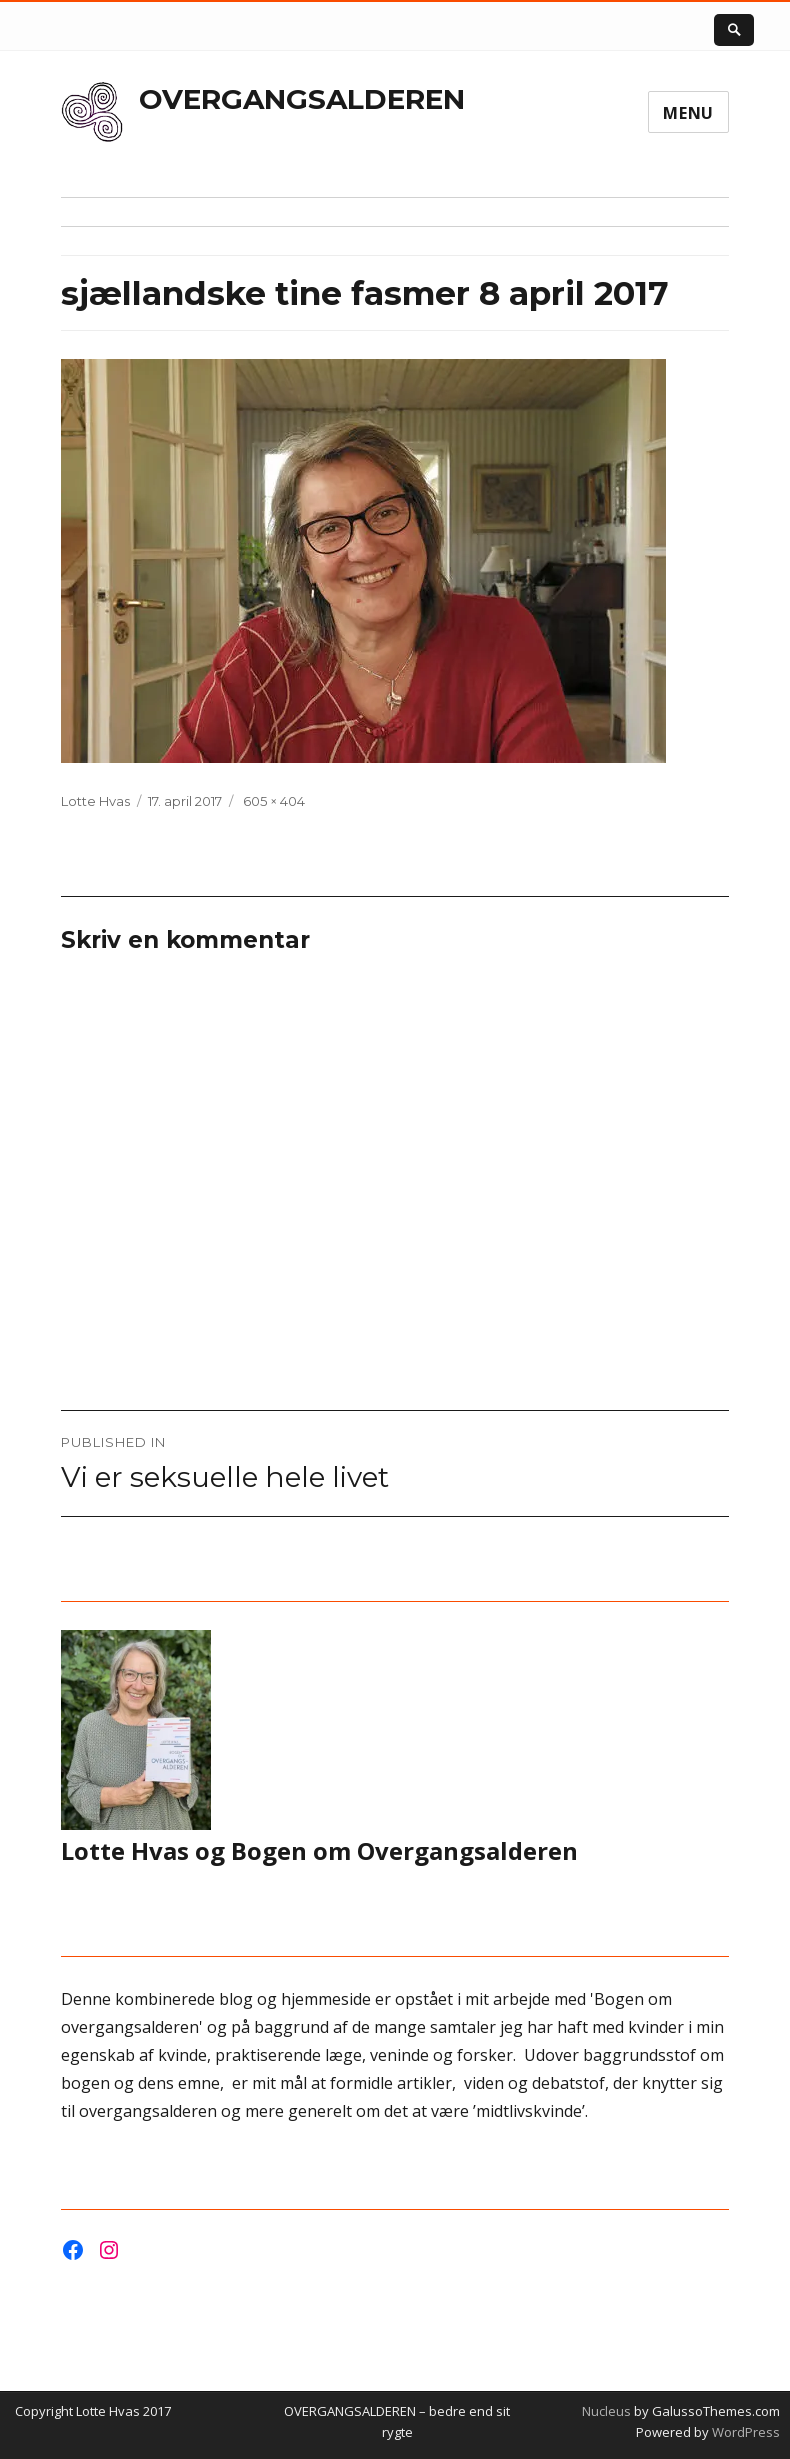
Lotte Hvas (95, 801)
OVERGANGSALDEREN (302, 99)
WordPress (744, 2432)
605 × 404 (274, 801)
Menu (688, 113)
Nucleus (606, 2411)
